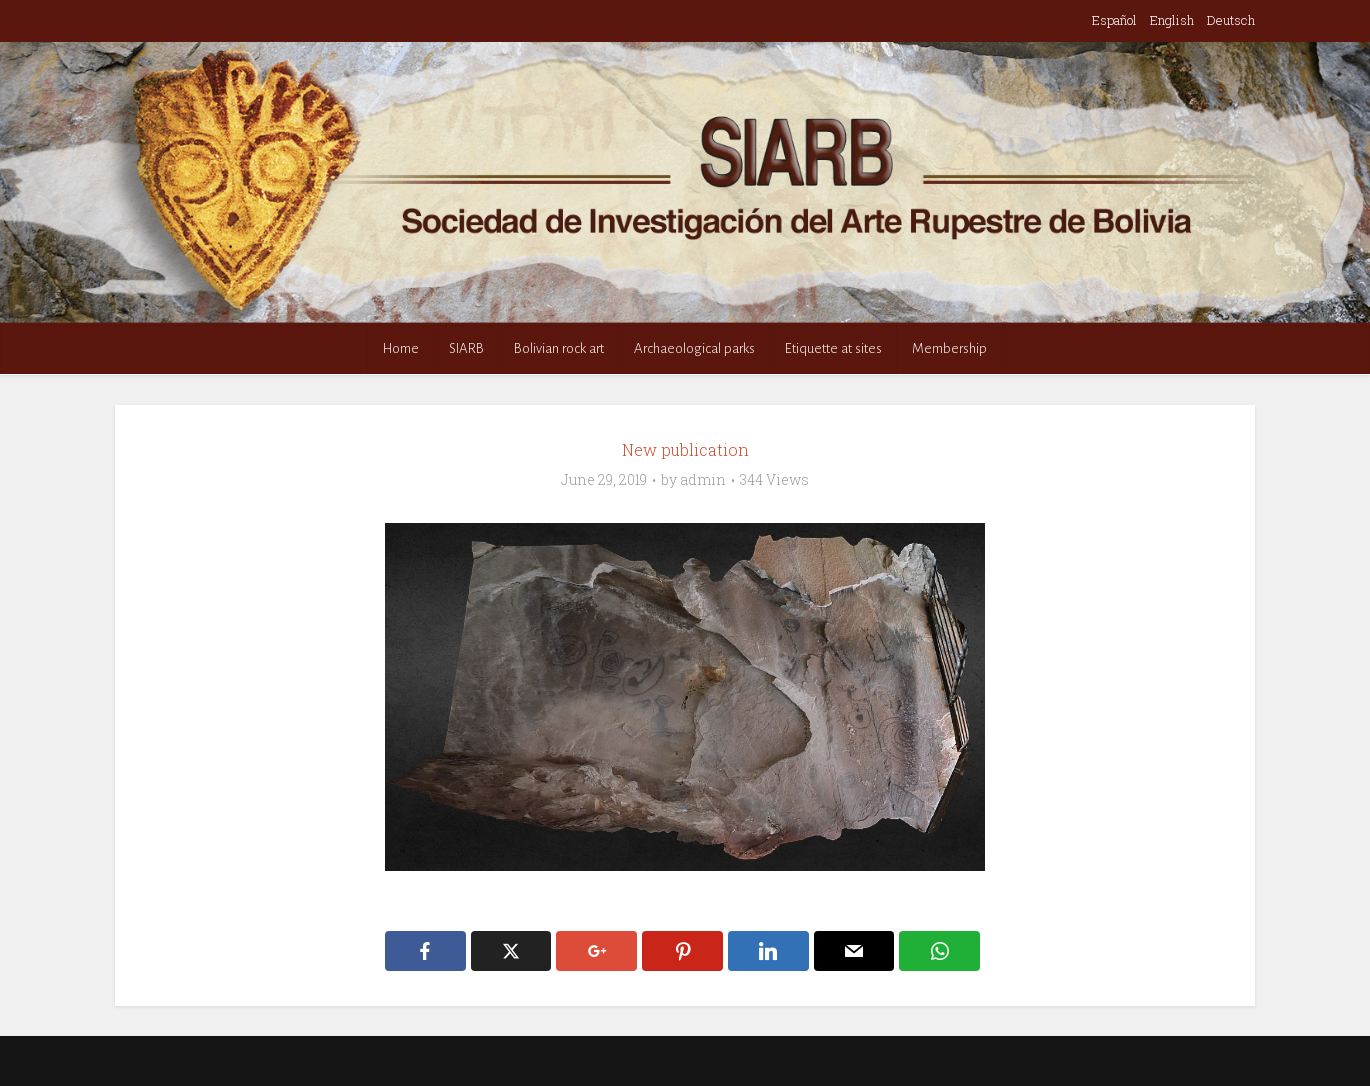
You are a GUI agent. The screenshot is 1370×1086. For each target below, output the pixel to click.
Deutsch (1231, 20)
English (1172, 20)
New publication (685, 449)
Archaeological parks (694, 348)
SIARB (466, 348)
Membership (949, 348)
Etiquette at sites (833, 348)
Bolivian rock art (559, 348)
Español (1114, 20)
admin (703, 480)
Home (401, 348)
